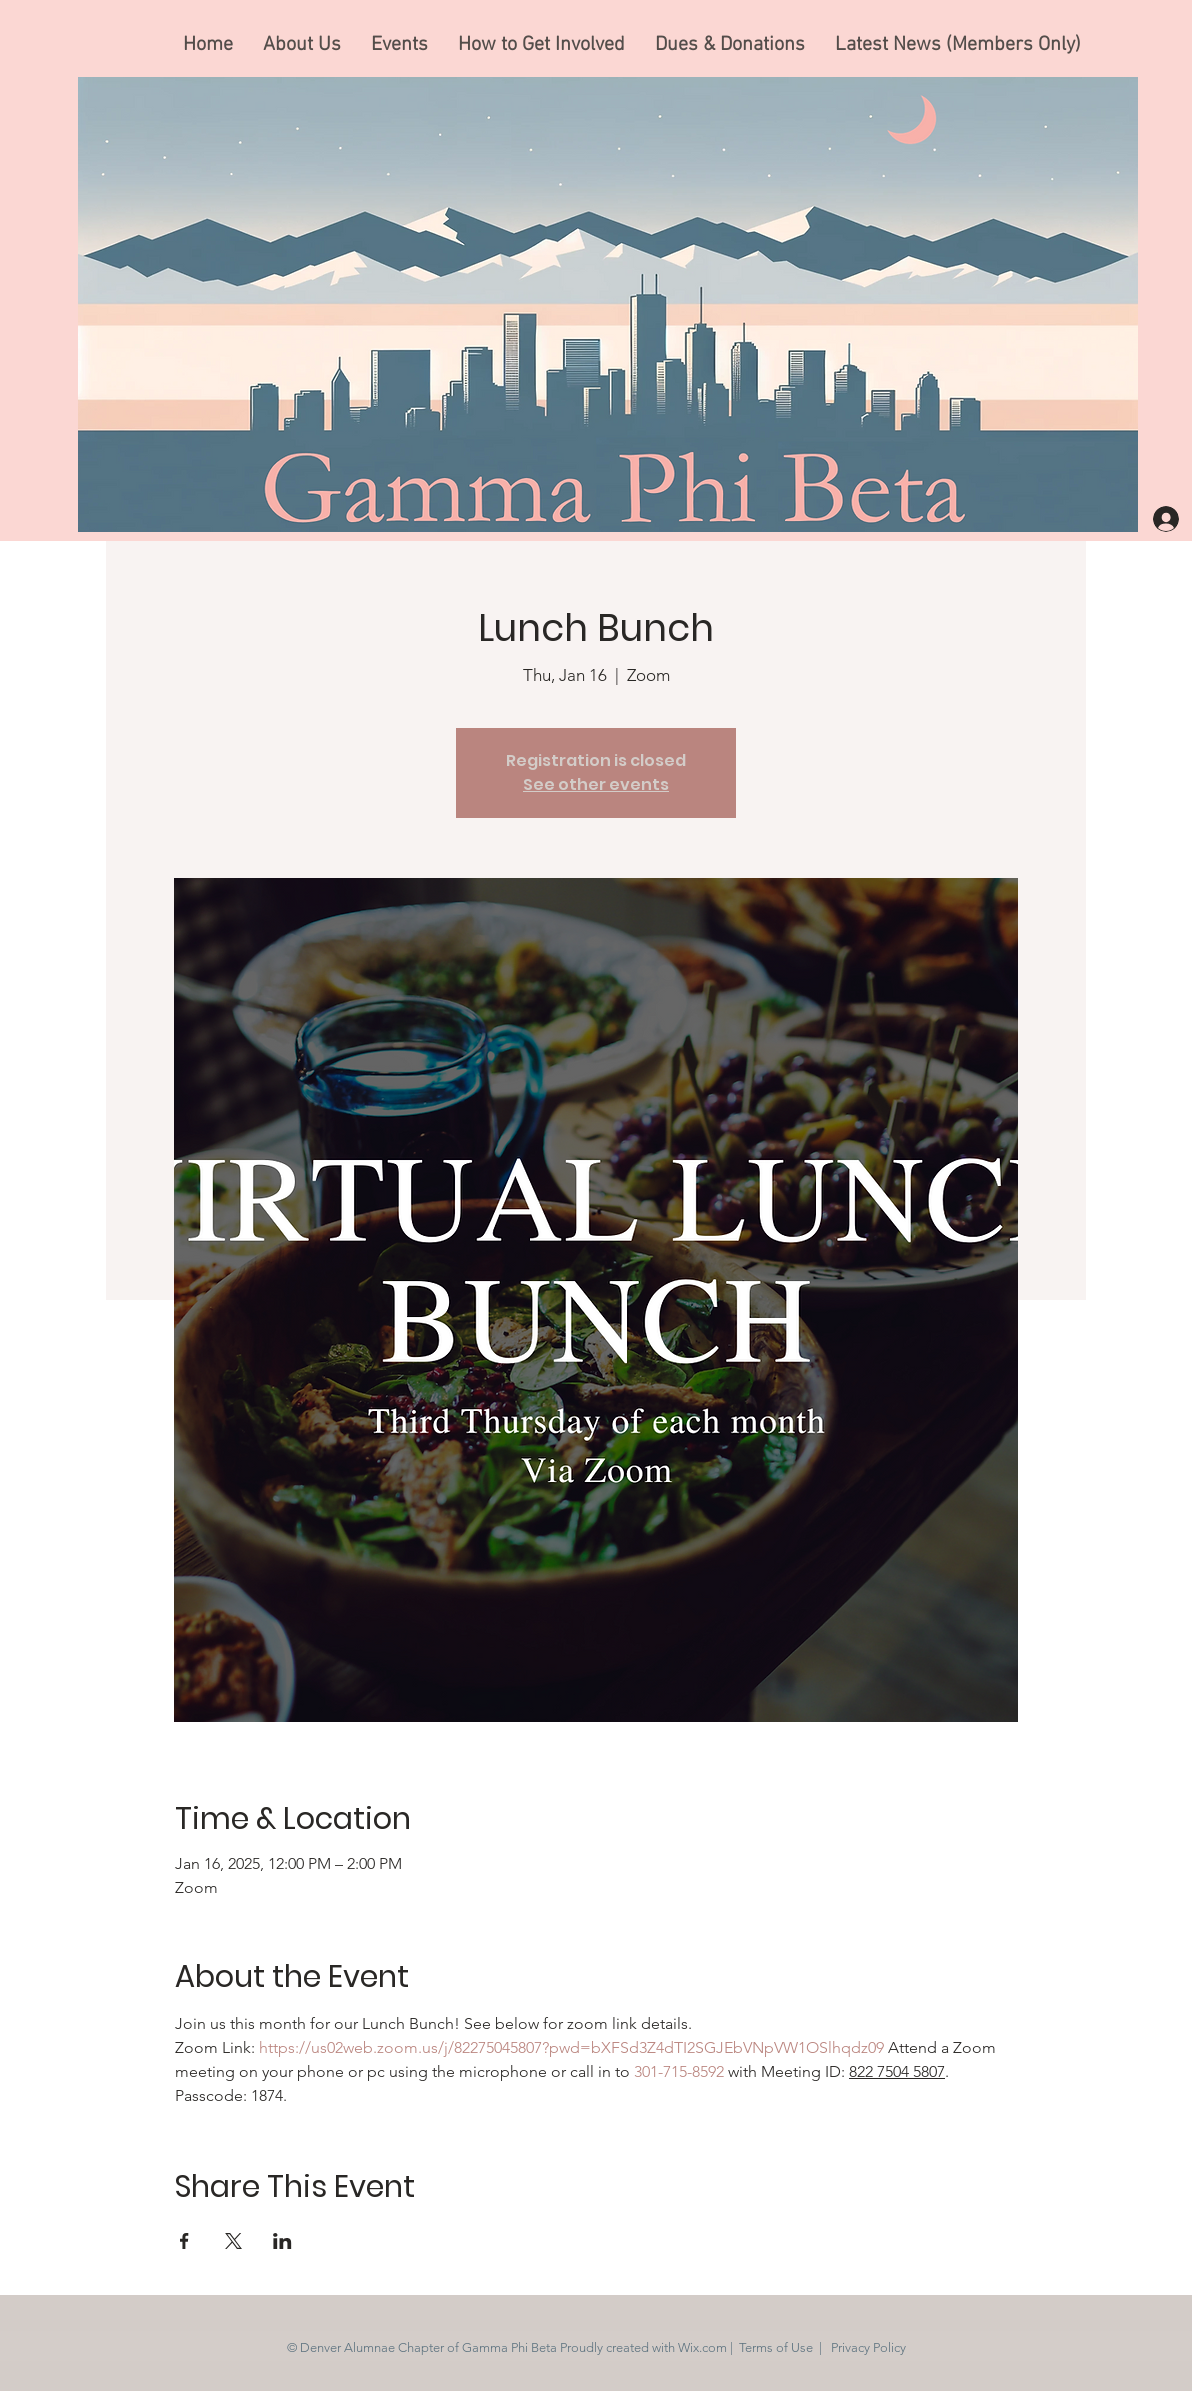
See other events (596, 784)
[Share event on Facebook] (184, 2241)
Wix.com (702, 2347)
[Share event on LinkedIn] (282, 2241)
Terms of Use (776, 2347)
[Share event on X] (233, 2241)
